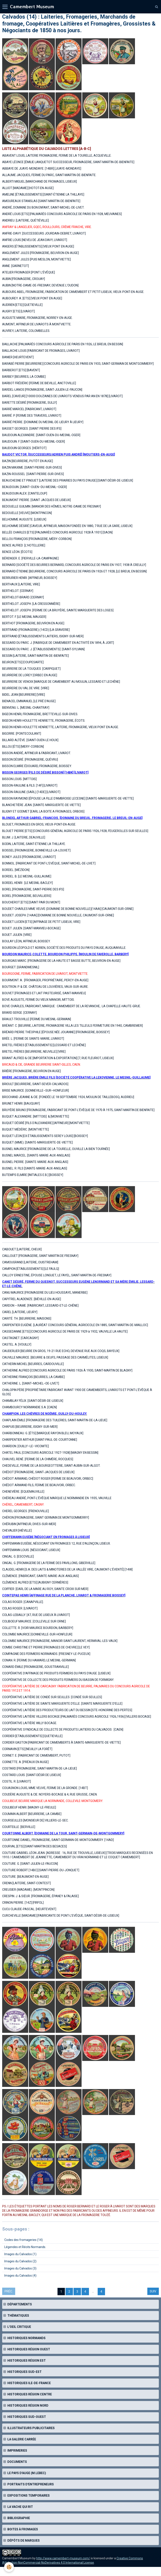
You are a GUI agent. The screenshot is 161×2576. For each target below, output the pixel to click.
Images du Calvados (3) (20, 2268)
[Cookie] (9, 2567)
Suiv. (153, 2291)
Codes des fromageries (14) (23, 2240)
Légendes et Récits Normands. (25, 2247)
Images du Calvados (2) (20, 2261)
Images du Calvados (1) (20, 2254)
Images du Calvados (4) (20, 2275)
